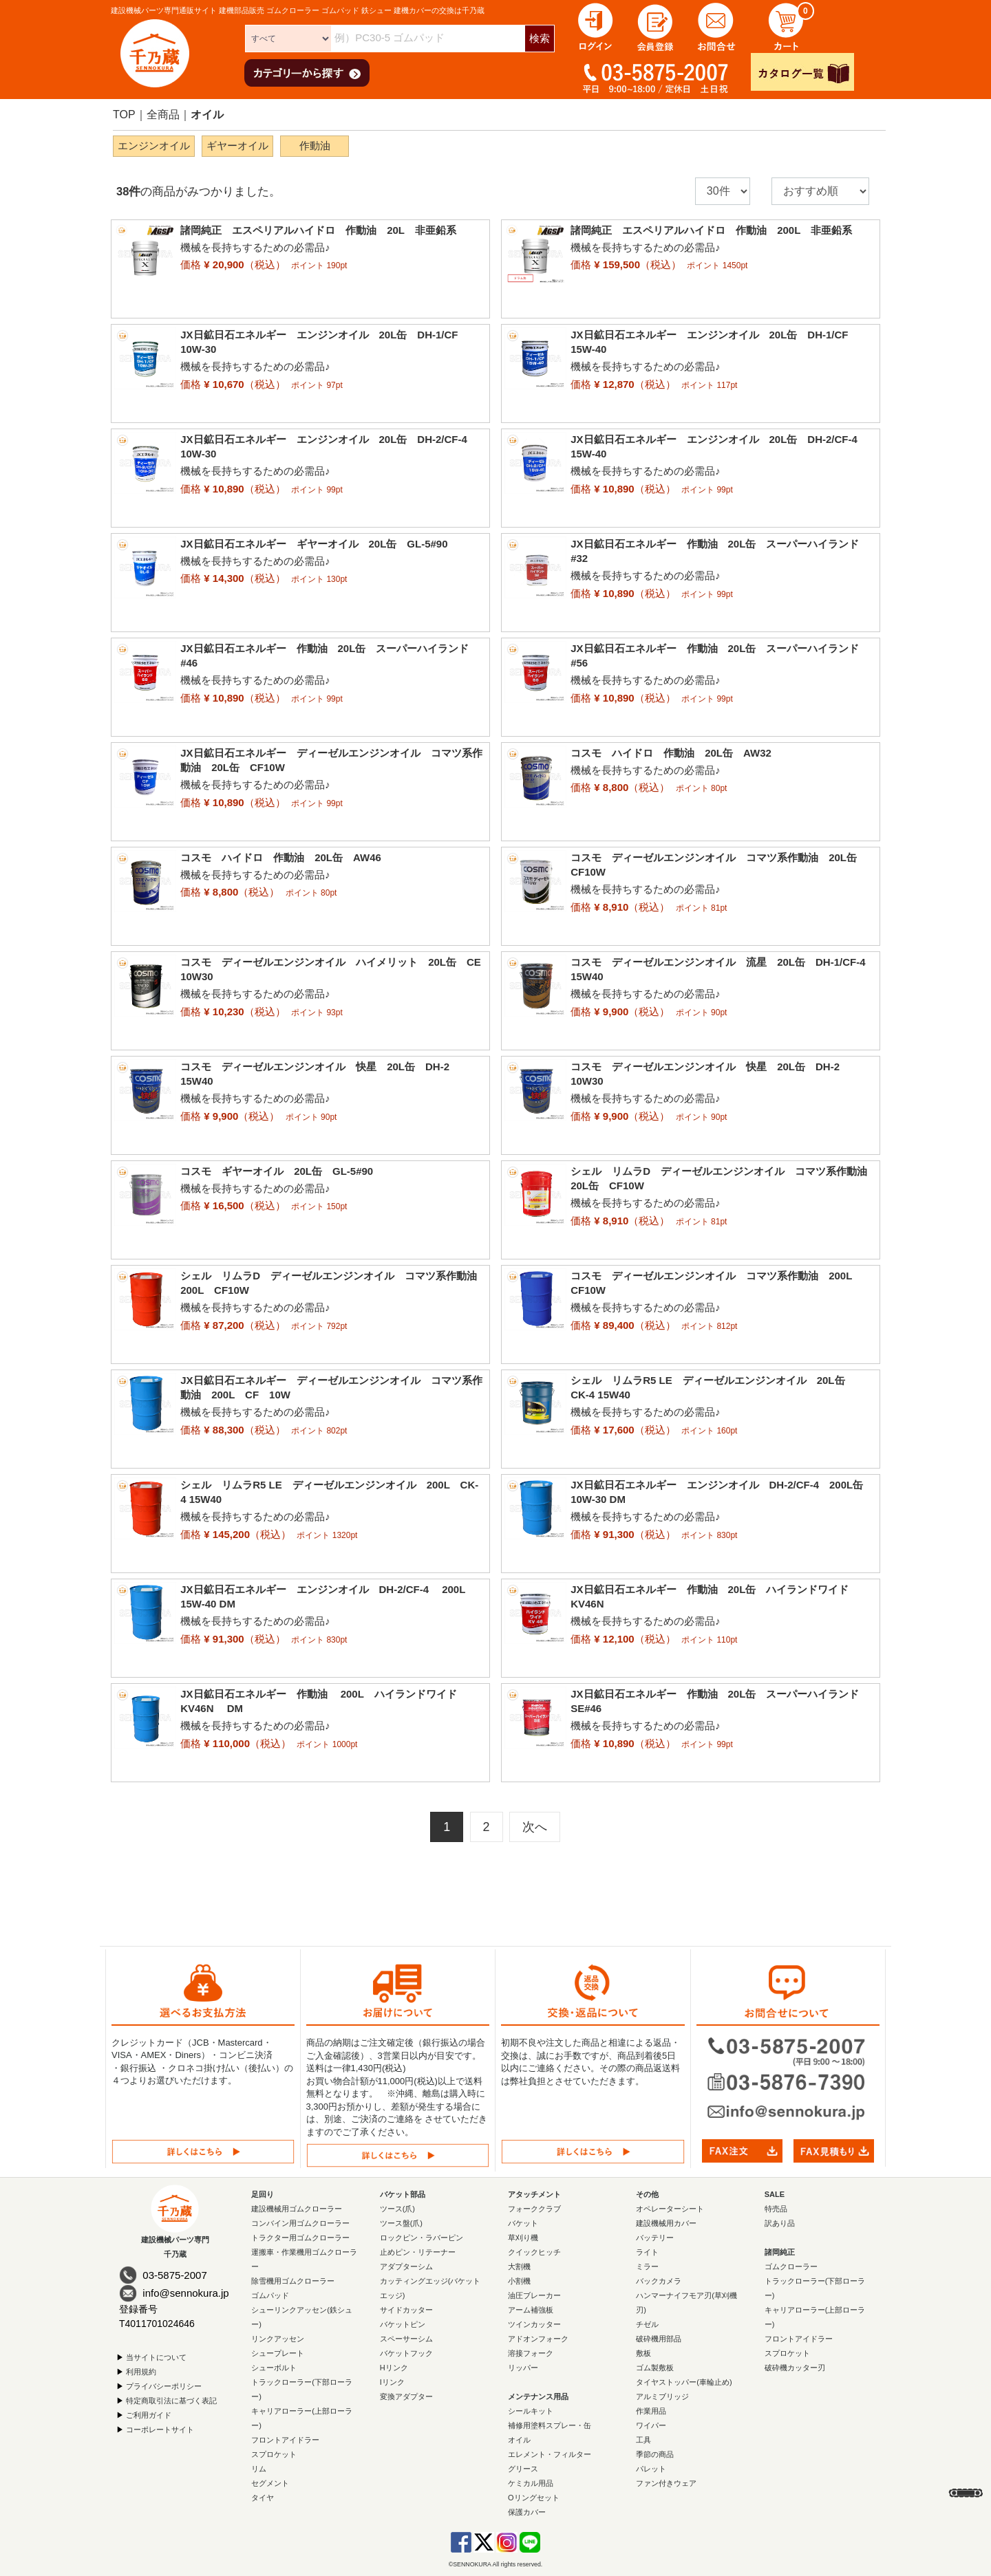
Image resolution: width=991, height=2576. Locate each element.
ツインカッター (534, 2324)
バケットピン (402, 2324)
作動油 (314, 145)
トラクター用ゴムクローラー (300, 2237)
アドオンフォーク (538, 2339)
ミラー (647, 2266)
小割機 (519, 2281)
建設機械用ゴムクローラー (296, 2209)
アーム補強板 (530, 2310)
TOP (124, 114)
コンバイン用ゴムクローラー (300, 2223)
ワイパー (651, 2425)
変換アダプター (406, 2396)
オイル (207, 114)
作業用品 (651, 2411)
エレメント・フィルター (549, 2454)
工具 (643, 2440)
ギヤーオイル (237, 145)
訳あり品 (780, 2223)
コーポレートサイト (160, 2429)
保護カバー (527, 2512)
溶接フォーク (530, 2353)
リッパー (523, 2367)
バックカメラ (658, 2281)
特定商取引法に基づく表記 (171, 2400)
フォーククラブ (534, 2209)
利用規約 (141, 2372)
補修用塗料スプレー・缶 (549, 2425)
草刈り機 (523, 2237)
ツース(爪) (397, 2209)
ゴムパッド (270, 2295)
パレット (651, 2469)
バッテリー (655, 2237)
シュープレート (277, 2353)
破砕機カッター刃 (795, 2367)
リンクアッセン (277, 2339)
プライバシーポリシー (164, 2386)
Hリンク (394, 2367)
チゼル (647, 2324)
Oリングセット (534, 2497)
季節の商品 (655, 2454)
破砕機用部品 (658, 2339)
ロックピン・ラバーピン (421, 2237)
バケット (523, 2223)
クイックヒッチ (534, 2252)
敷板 (643, 2353)
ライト (647, 2252)
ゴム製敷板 (655, 2367)
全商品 (163, 114)
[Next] (534, 1827)
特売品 (776, 2209)
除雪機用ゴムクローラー (292, 2281)
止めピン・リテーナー (418, 2252)
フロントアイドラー (285, 2440)
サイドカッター (406, 2310)
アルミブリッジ (662, 2396)
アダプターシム (406, 2266)
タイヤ (262, 2497)
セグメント (270, 2483)
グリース (523, 2469)
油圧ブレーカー (534, 2295)
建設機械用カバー (666, 2223)
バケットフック (406, 2353)
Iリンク (392, 2382)
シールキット (530, 2411)
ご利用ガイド (148, 2415)
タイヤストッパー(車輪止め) (684, 2382)
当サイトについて (156, 2357)
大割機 (519, 2266)
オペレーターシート (670, 2209)
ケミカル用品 (530, 2483)
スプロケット (274, 2454)
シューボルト (274, 2367)
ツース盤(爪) (401, 2223)
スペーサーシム (406, 2339)
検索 (539, 38)
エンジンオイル (154, 145)
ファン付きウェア (666, 2483)
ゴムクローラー (791, 2266)
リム (258, 2469)
